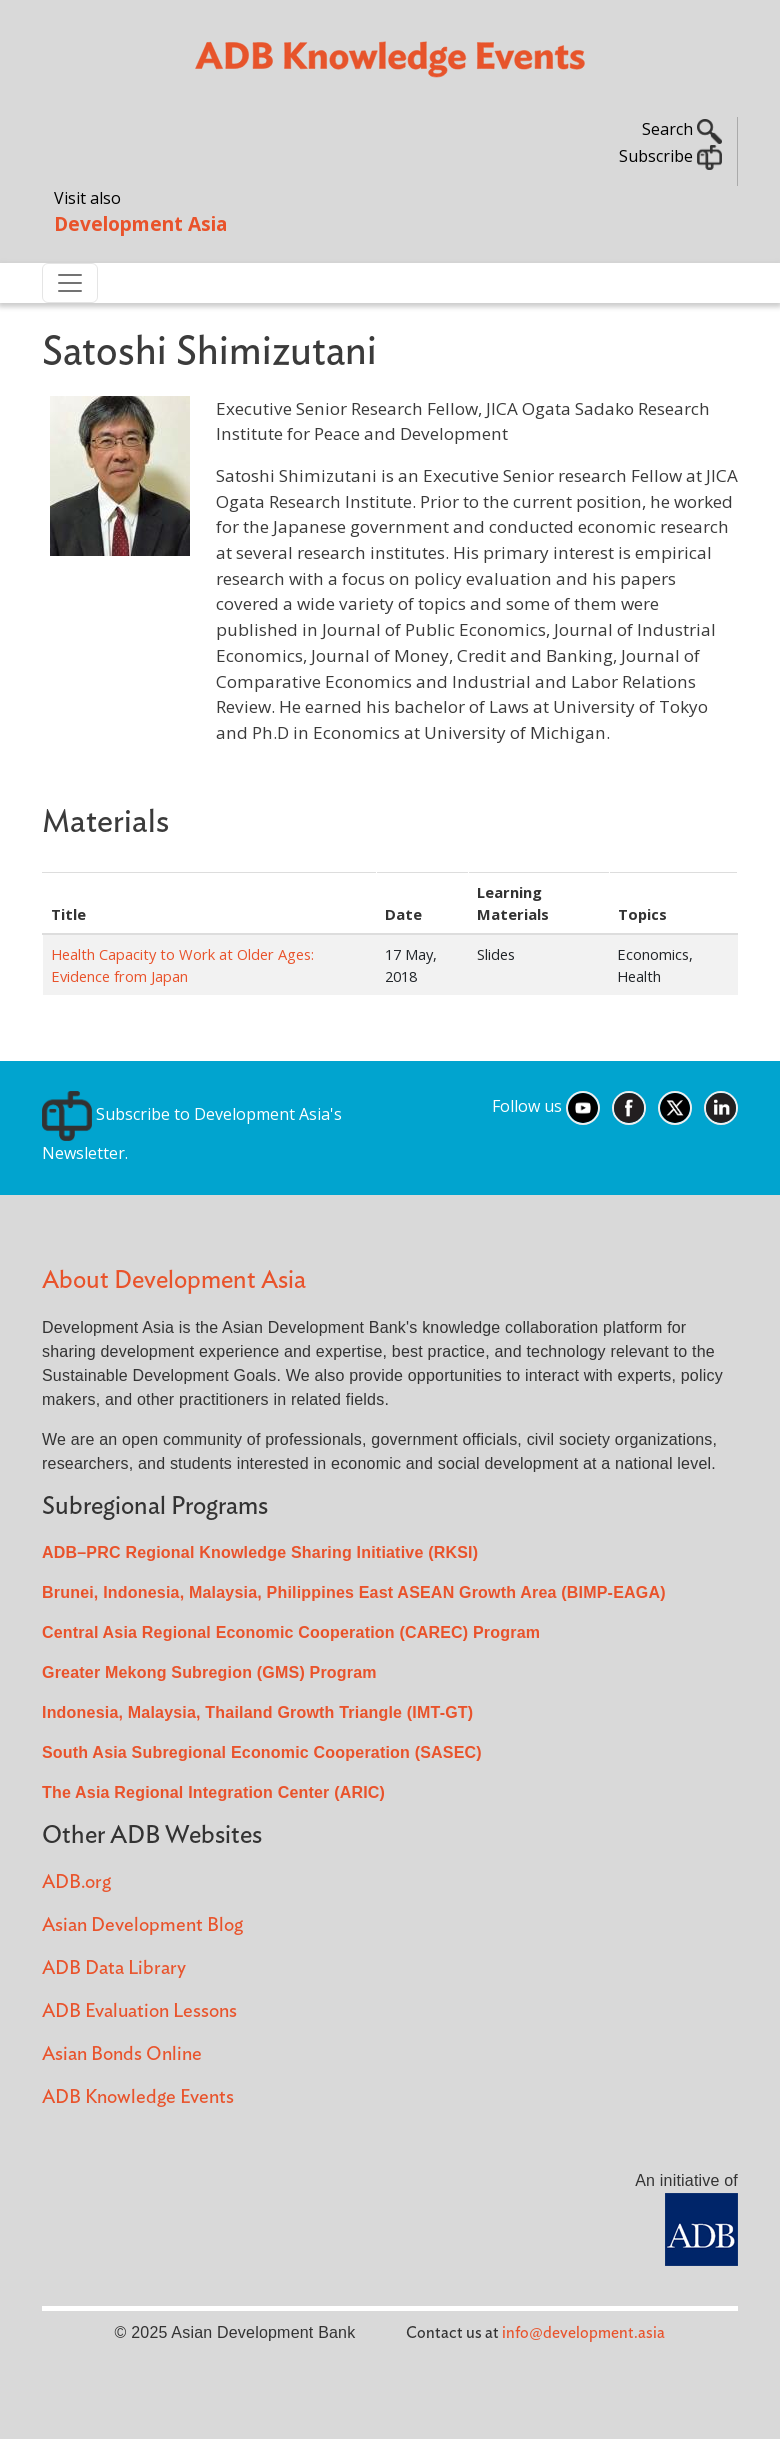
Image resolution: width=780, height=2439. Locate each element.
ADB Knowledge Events (138, 2097)
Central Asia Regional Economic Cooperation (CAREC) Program (291, 1632)
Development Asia (140, 223)
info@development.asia (583, 2333)
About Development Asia (174, 1280)
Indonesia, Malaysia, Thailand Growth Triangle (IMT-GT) (257, 1712)
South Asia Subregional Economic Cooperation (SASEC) (262, 1752)
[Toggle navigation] (70, 283)
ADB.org (76, 1882)
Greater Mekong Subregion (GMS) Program (209, 1672)
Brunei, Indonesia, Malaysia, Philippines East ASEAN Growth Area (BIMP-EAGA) (354, 1592)
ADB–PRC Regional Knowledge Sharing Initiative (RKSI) (260, 1552)
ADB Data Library (114, 1968)
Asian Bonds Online (122, 2054)
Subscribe (670, 156)
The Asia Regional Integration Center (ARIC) (213, 1792)
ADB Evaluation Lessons (139, 2011)
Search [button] (682, 129)
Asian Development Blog (142, 1925)
